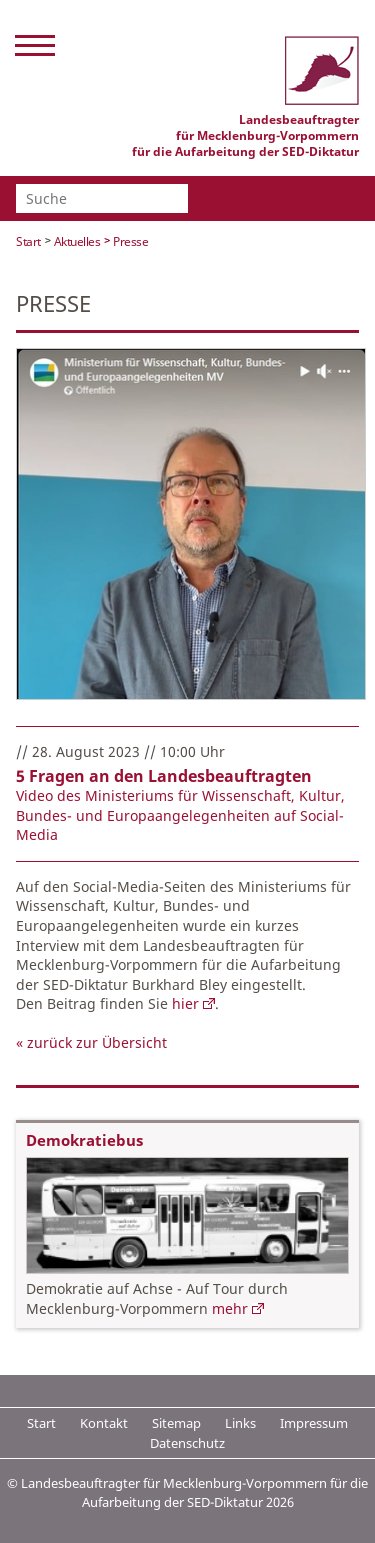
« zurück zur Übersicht (91, 1042)
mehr (230, 1308)
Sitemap (176, 1423)
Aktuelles (77, 241)
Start (28, 241)
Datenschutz (187, 1443)
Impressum (314, 1423)
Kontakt (104, 1423)
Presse (130, 241)
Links (240, 1423)
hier (185, 1003)
